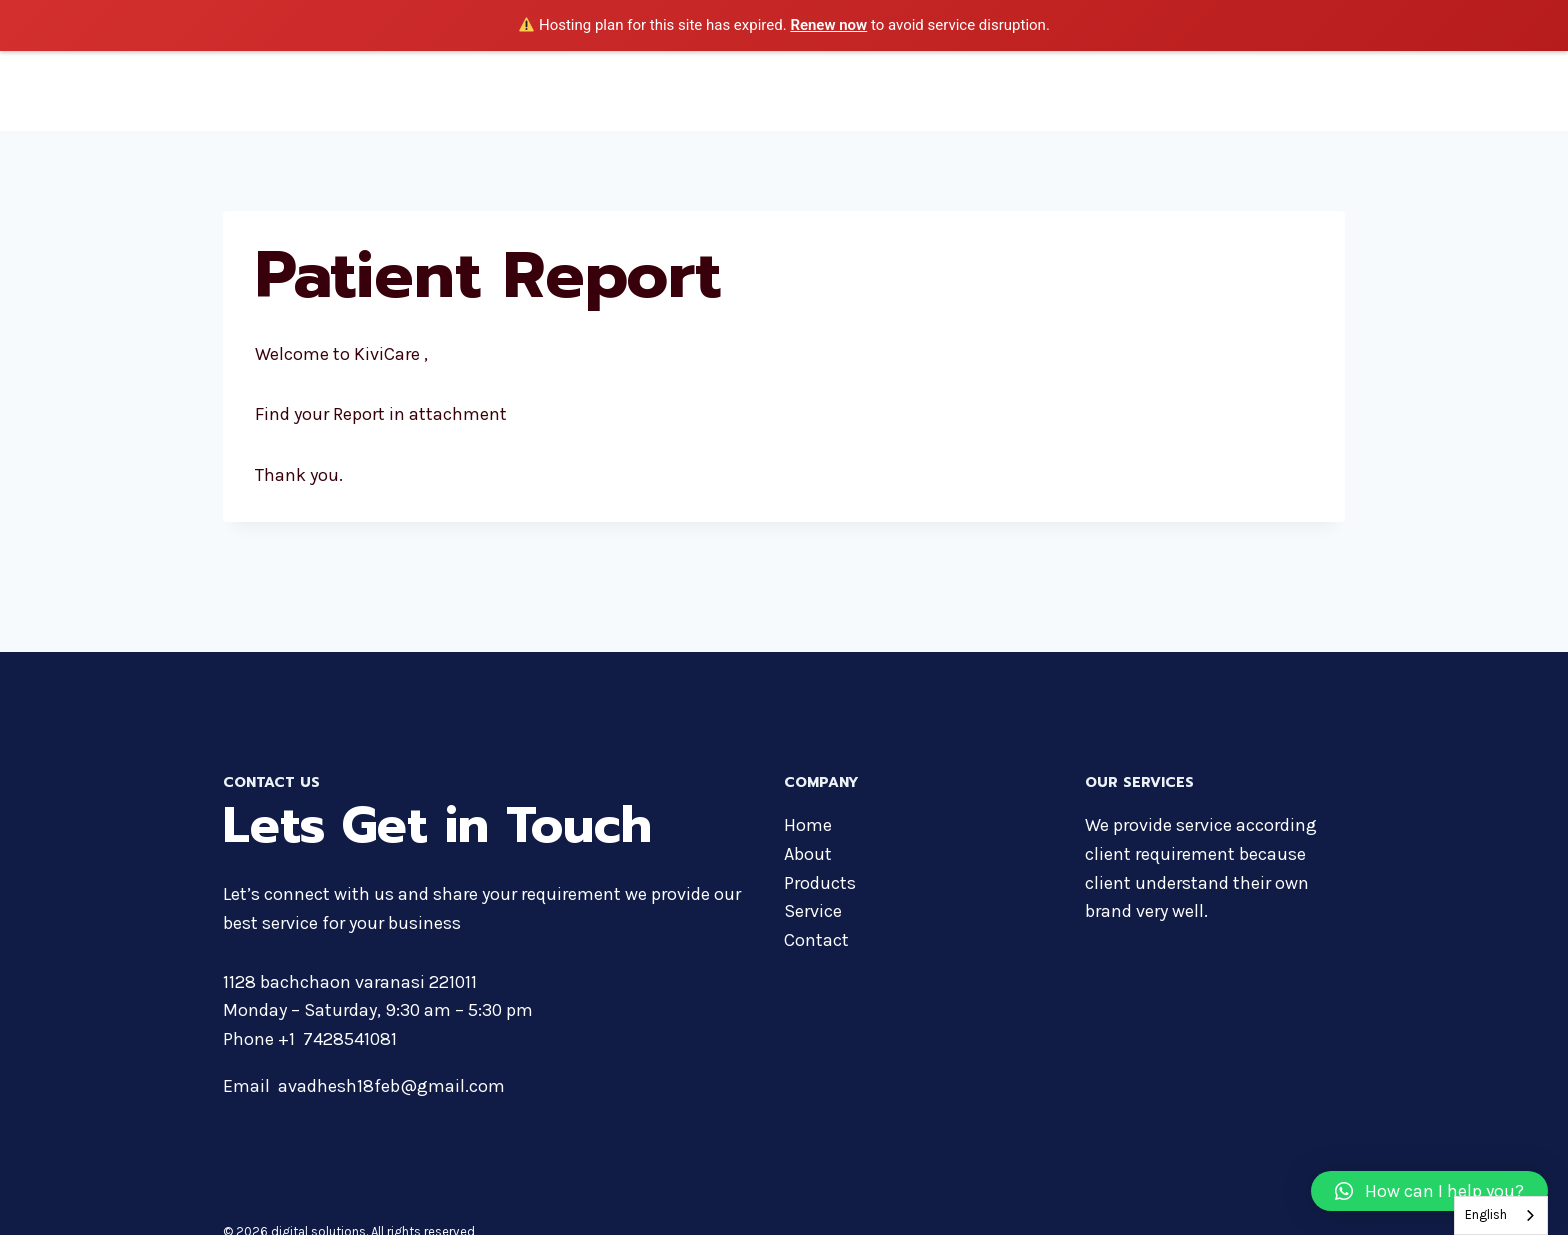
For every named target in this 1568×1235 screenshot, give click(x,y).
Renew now (828, 25)
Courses (1126, 90)
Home (886, 90)
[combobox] (1501, 1215)
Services (1216, 90)
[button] (1429, 1191)
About (955, 90)
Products (1035, 90)
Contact (1303, 90)
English (1486, 1214)
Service (813, 911)
